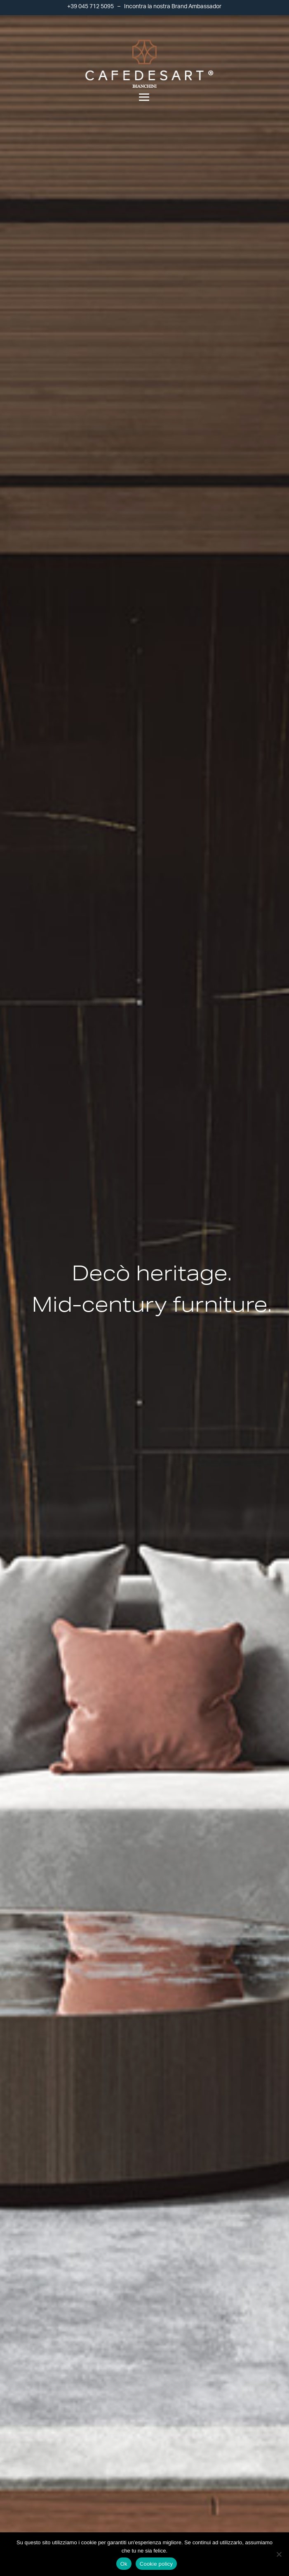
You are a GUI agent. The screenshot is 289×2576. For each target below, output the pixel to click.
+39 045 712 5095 (90, 6)
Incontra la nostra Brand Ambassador (172, 6)
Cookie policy (156, 2564)
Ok (123, 2564)
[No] (279, 2554)
